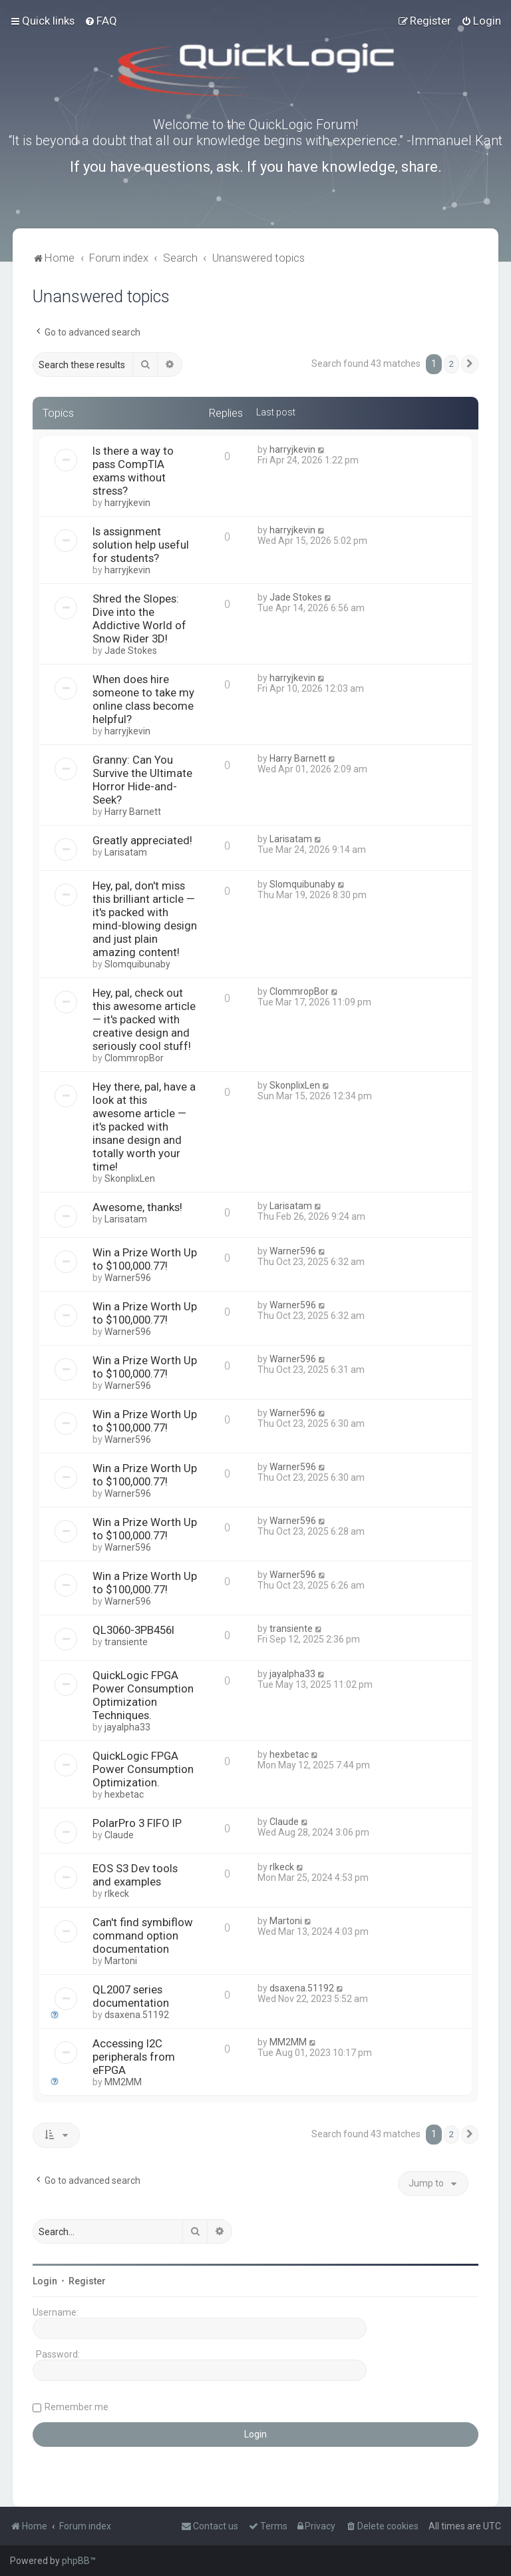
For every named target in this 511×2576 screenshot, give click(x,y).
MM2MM (123, 2082)
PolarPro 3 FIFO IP (137, 1823)
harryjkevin (127, 502)
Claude (119, 1835)
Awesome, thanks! (137, 1207)
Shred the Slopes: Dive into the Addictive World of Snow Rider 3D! (139, 618)
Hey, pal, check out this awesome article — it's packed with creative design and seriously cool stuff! (144, 1019)
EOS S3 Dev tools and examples (135, 1875)
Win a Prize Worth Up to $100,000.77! (144, 1259)
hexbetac (124, 1794)
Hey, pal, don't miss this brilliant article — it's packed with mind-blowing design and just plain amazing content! (144, 919)
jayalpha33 (127, 1727)
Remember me (76, 2407)
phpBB (76, 2560)
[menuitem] (101, 20)
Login (45, 2281)
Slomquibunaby (137, 964)
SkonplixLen (129, 1178)
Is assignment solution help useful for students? (140, 545)
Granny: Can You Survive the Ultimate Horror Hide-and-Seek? (142, 779)
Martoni (120, 1960)
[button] (469, 364)
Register (87, 2281)
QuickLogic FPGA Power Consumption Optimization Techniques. (143, 1695)
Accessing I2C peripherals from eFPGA (133, 2057)
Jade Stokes (130, 650)
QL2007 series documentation (130, 1996)
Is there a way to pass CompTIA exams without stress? (133, 470)
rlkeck (116, 1893)
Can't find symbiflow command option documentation (142, 1935)
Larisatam (125, 852)
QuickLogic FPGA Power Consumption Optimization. (143, 1769)
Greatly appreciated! (142, 840)
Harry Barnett (132, 811)
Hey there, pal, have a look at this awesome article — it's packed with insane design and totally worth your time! (144, 1126)
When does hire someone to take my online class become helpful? (143, 699)
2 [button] (451, 364)
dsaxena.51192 (136, 2014)
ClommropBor (134, 1058)
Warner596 (127, 1277)
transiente (126, 1642)
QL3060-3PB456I (133, 1630)
